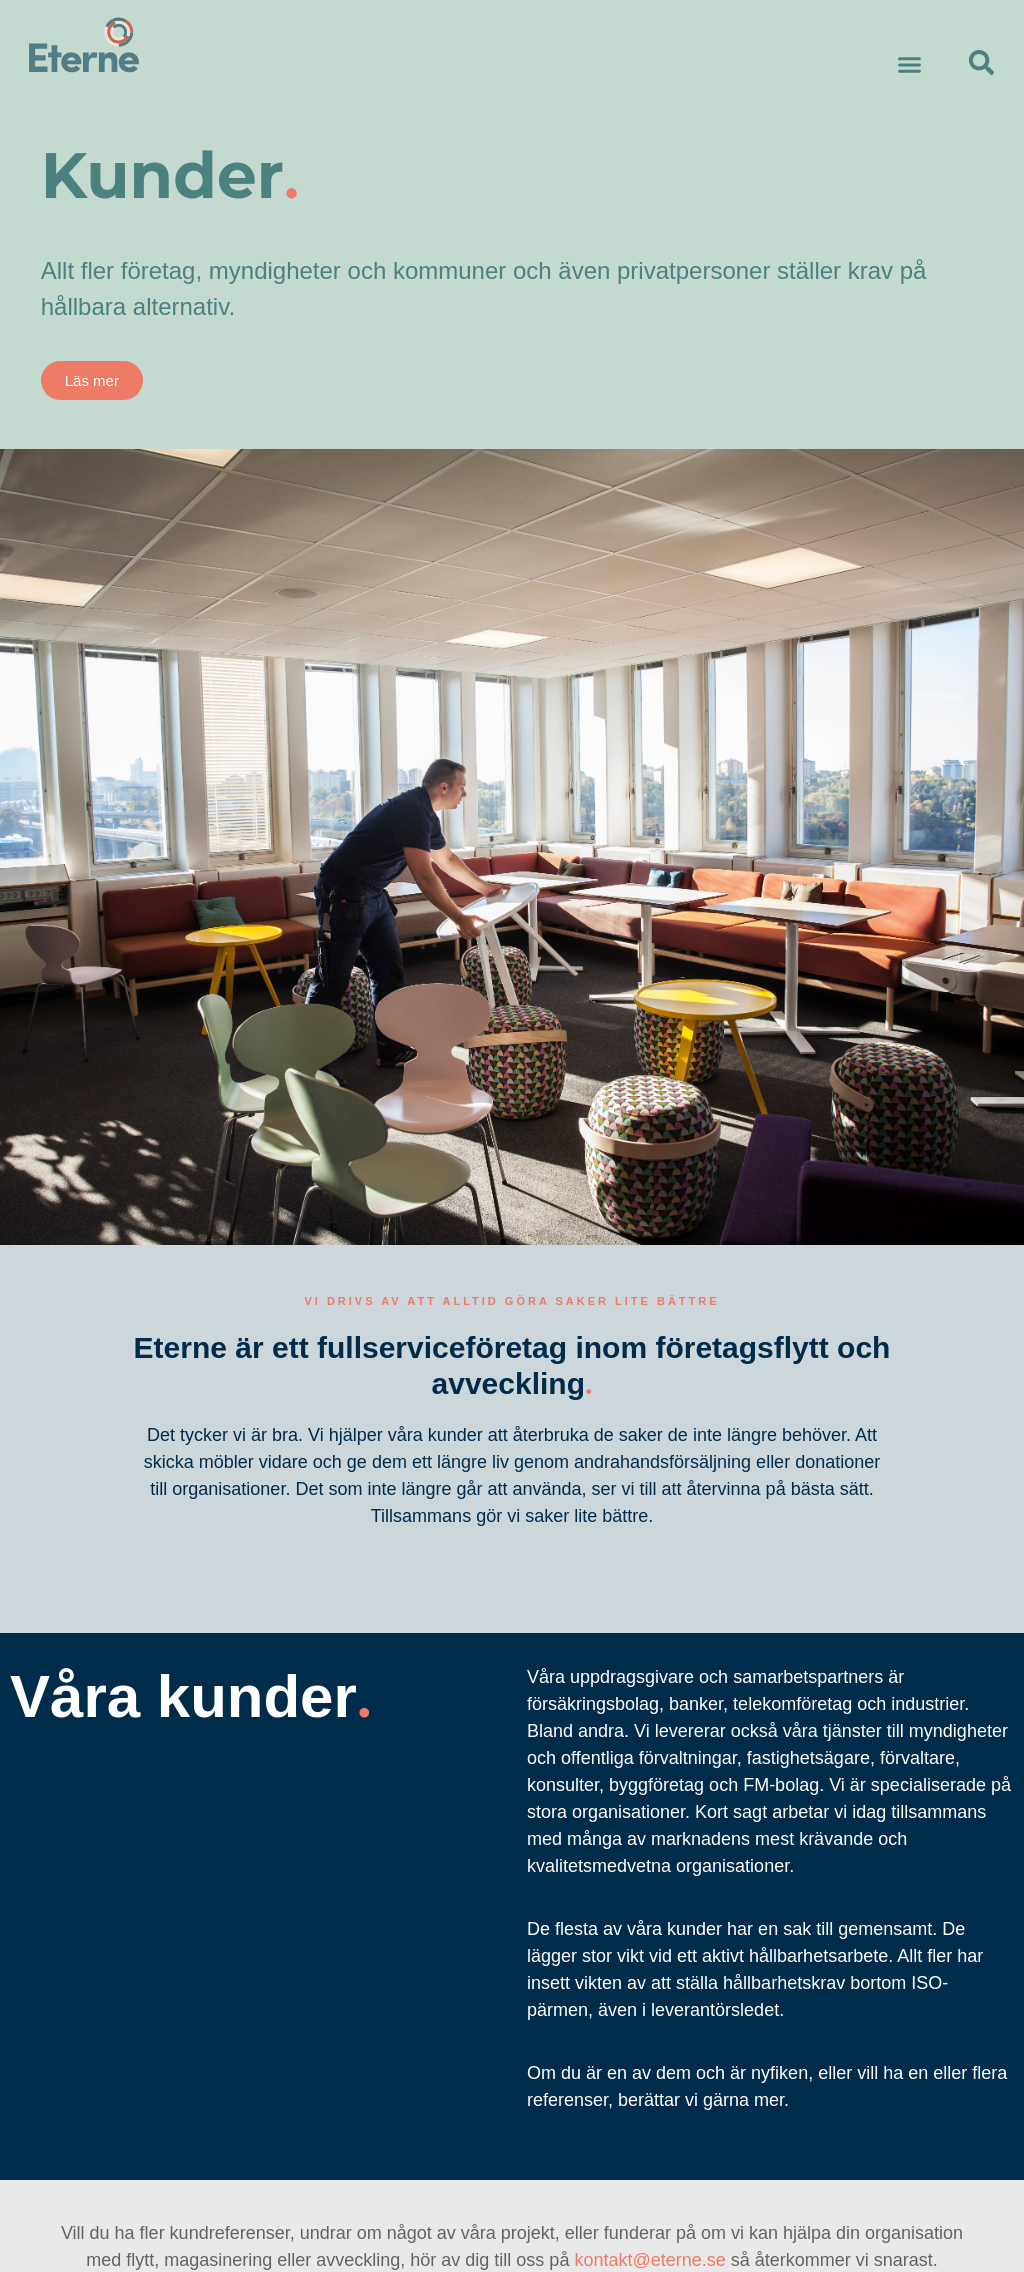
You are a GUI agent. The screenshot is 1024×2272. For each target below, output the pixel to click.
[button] (910, 65)
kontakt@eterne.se (649, 2260)
